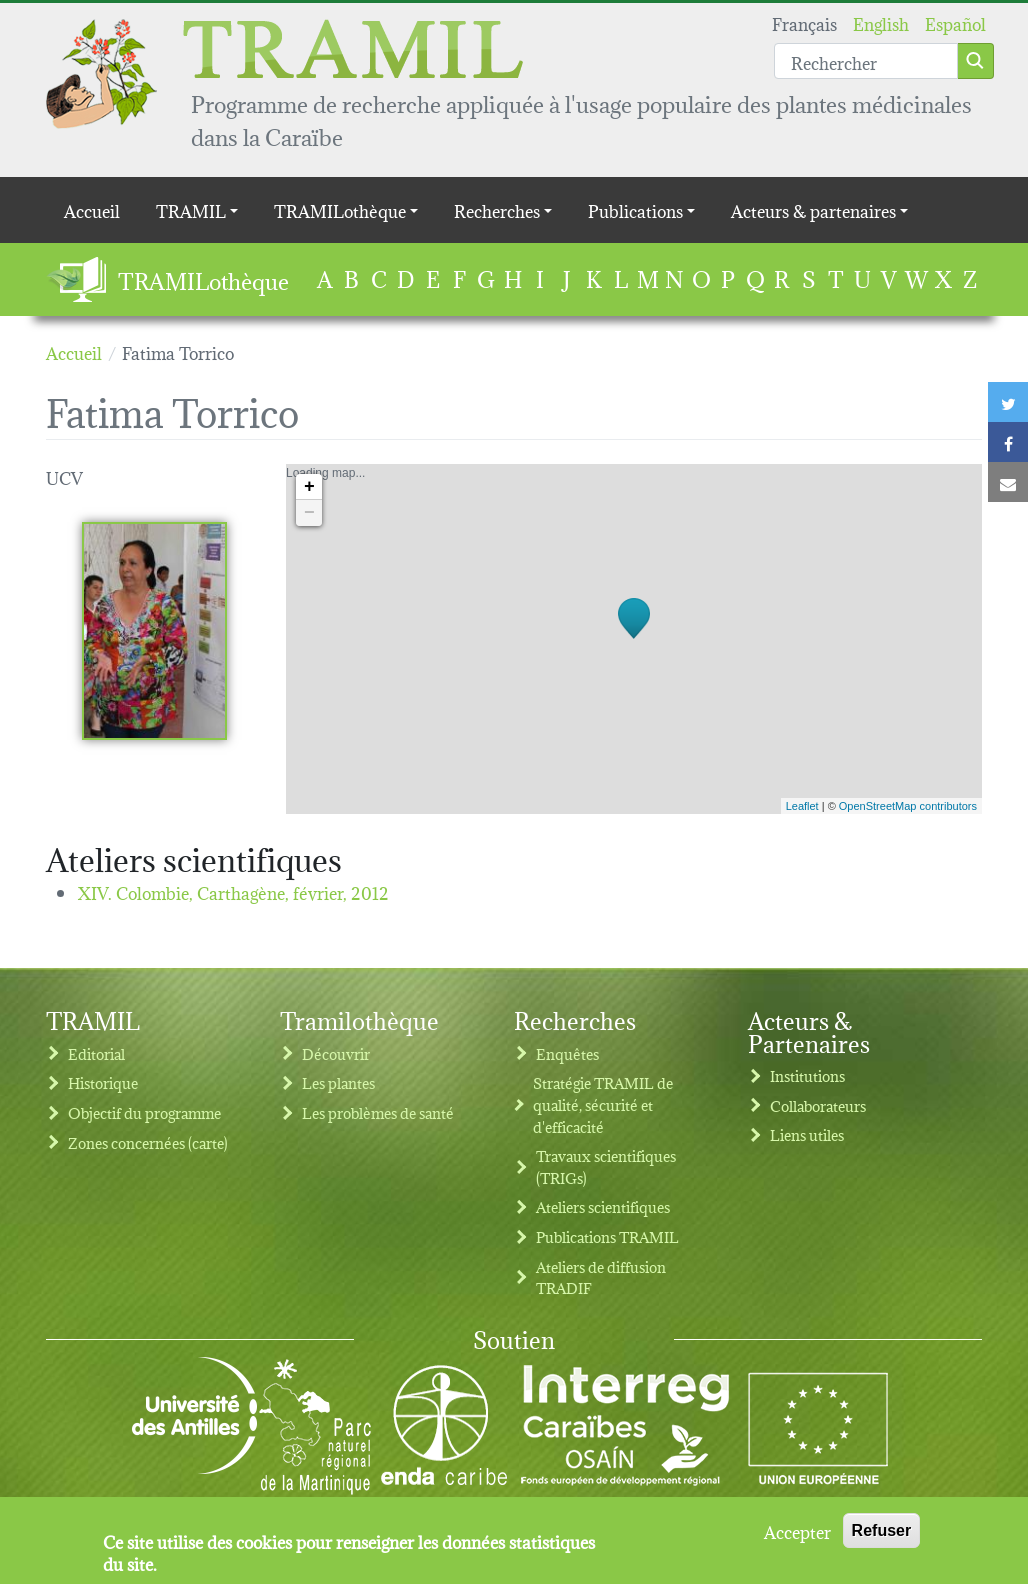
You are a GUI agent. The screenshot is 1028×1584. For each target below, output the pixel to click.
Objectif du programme (144, 1112)
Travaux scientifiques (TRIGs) (606, 1166)
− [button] (309, 513)
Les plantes (338, 1082)
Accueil (92, 209)
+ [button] (309, 487)
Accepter (797, 1534)
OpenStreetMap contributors (908, 806)
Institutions (807, 1075)
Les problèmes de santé (378, 1112)
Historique (103, 1082)
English (881, 22)
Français (804, 22)
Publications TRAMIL (607, 1236)
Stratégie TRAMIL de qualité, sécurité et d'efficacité (603, 1104)
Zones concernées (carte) (148, 1142)
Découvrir (336, 1053)
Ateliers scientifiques (603, 1206)
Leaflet (802, 806)
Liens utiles (807, 1134)
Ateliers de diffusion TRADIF (601, 1277)
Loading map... (631, 639)
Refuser (882, 1533)
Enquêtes (567, 1053)
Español (955, 22)
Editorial (96, 1053)
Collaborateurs (818, 1105)
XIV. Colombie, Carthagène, (233, 891)
